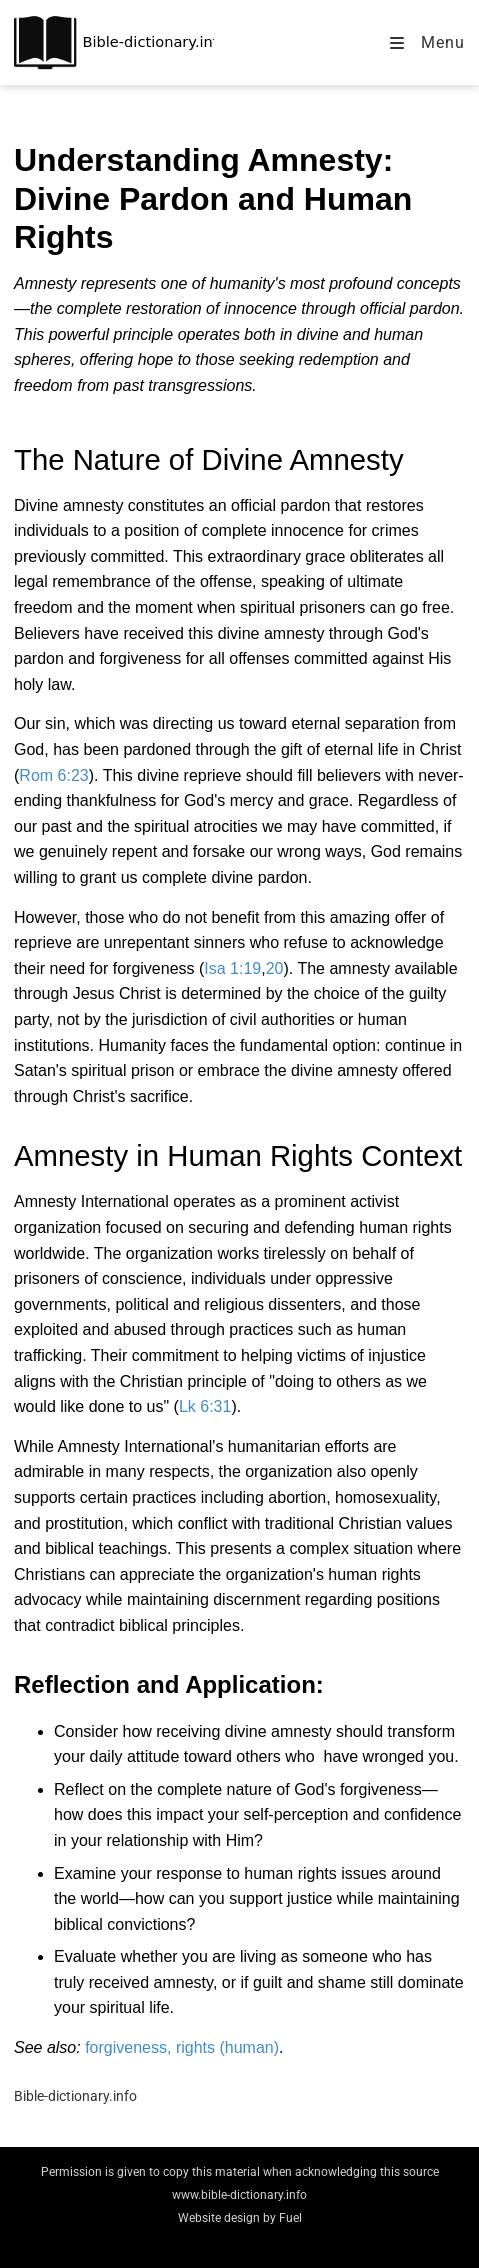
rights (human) (227, 2047)
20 (275, 968)
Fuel (290, 2218)
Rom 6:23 (53, 775)
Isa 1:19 (232, 968)
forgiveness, (130, 2047)
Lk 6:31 (205, 1406)
